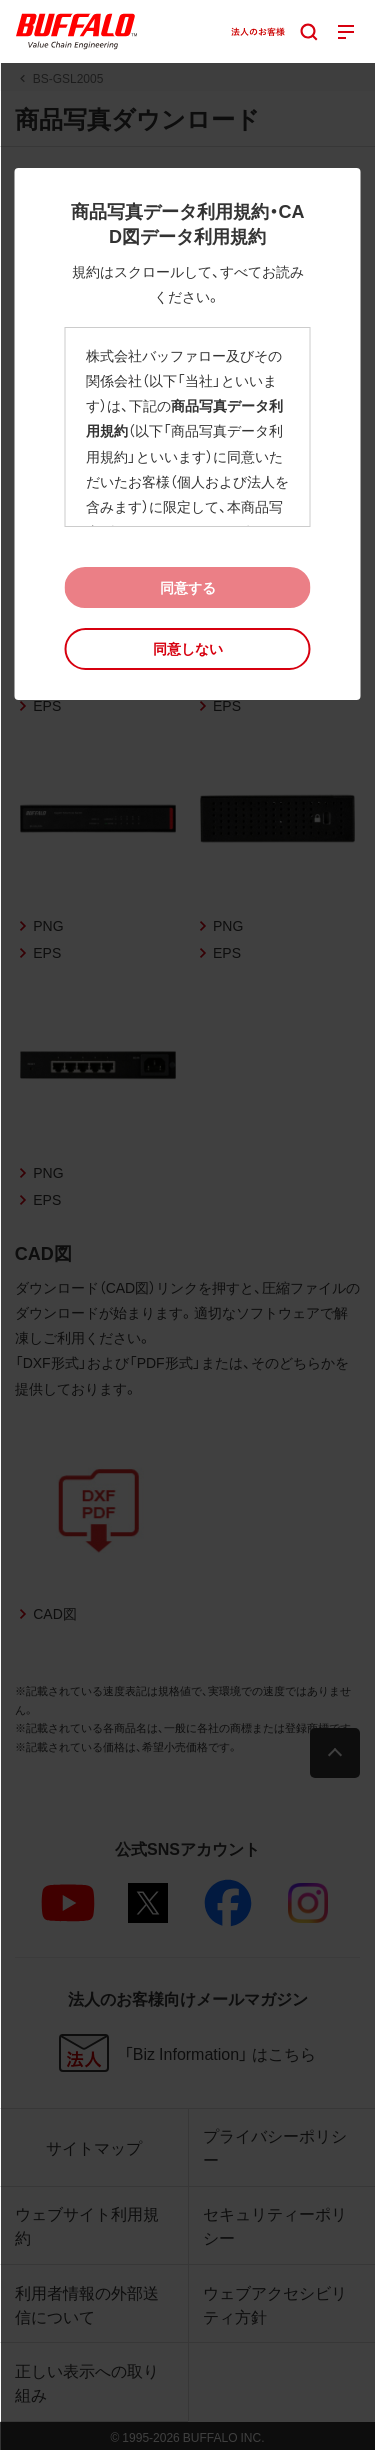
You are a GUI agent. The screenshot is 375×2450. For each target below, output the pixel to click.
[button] (188, 648)
